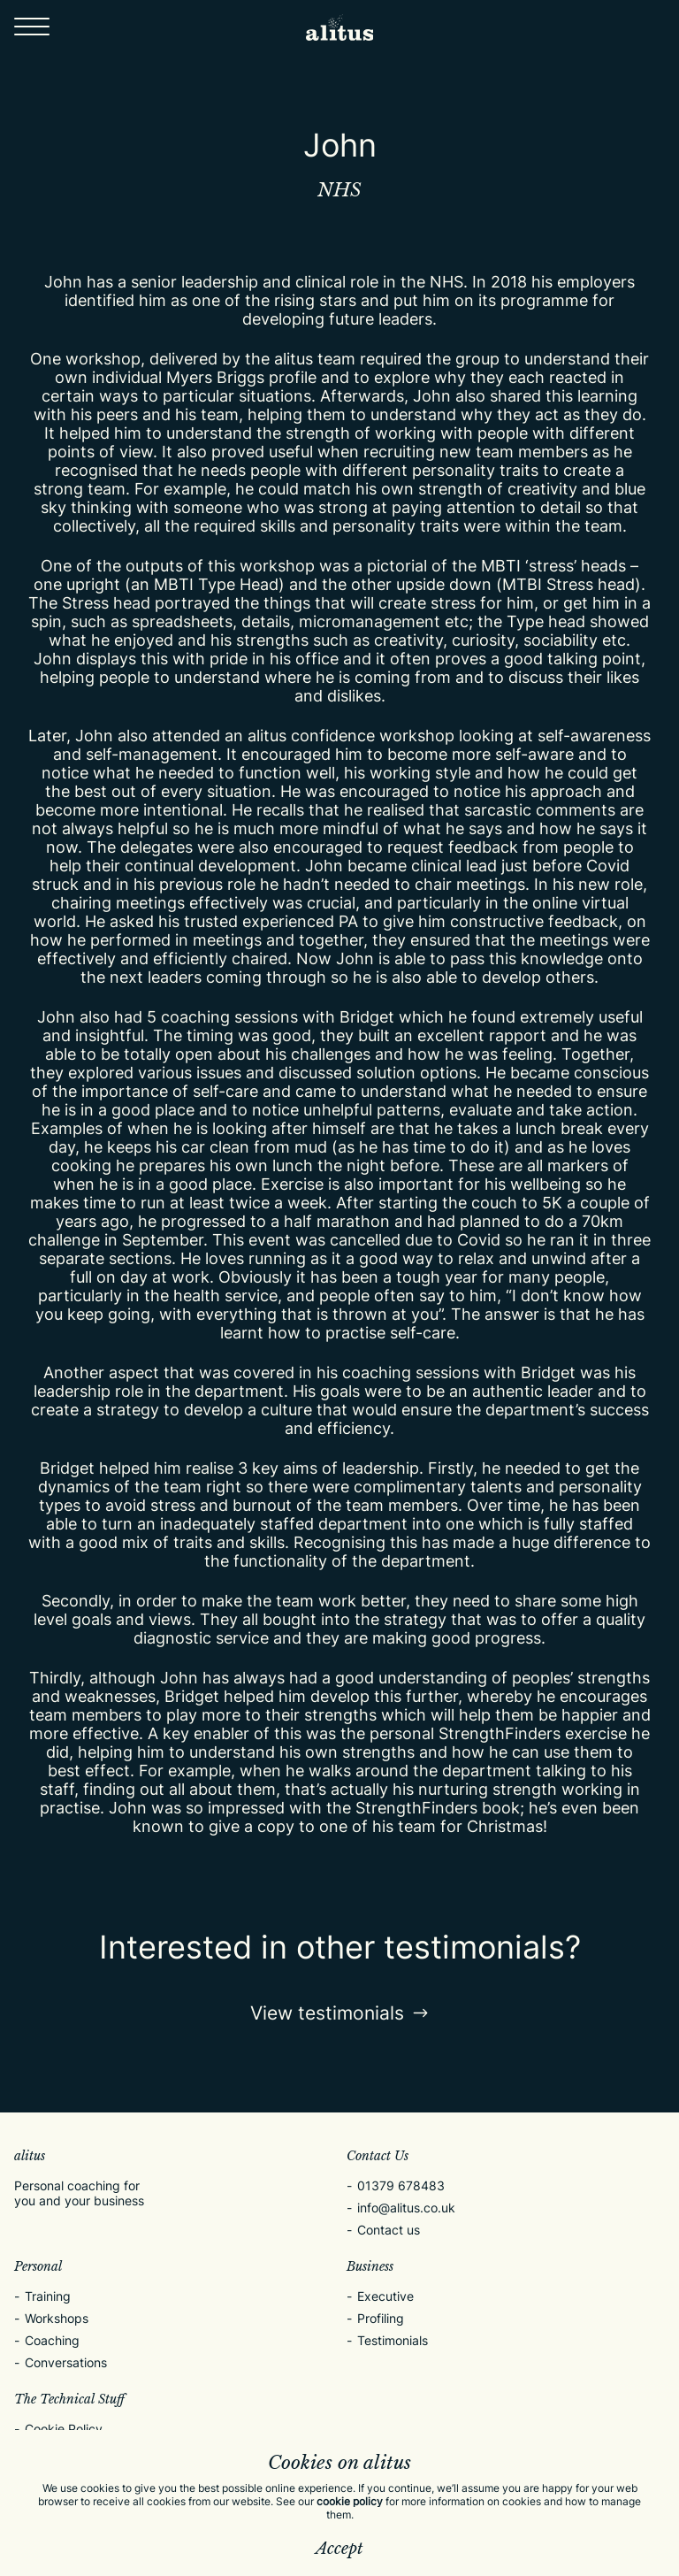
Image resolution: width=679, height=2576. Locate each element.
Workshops (56, 2318)
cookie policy (350, 2501)
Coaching (52, 2340)
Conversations (66, 2362)
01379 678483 (401, 2185)
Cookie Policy (64, 2428)
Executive (385, 2296)
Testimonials (392, 2340)
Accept (339, 2548)
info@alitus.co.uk (406, 2207)
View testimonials (340, 2013)
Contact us (388, 2229)
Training (48, 2296)
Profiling (380, 2318)
